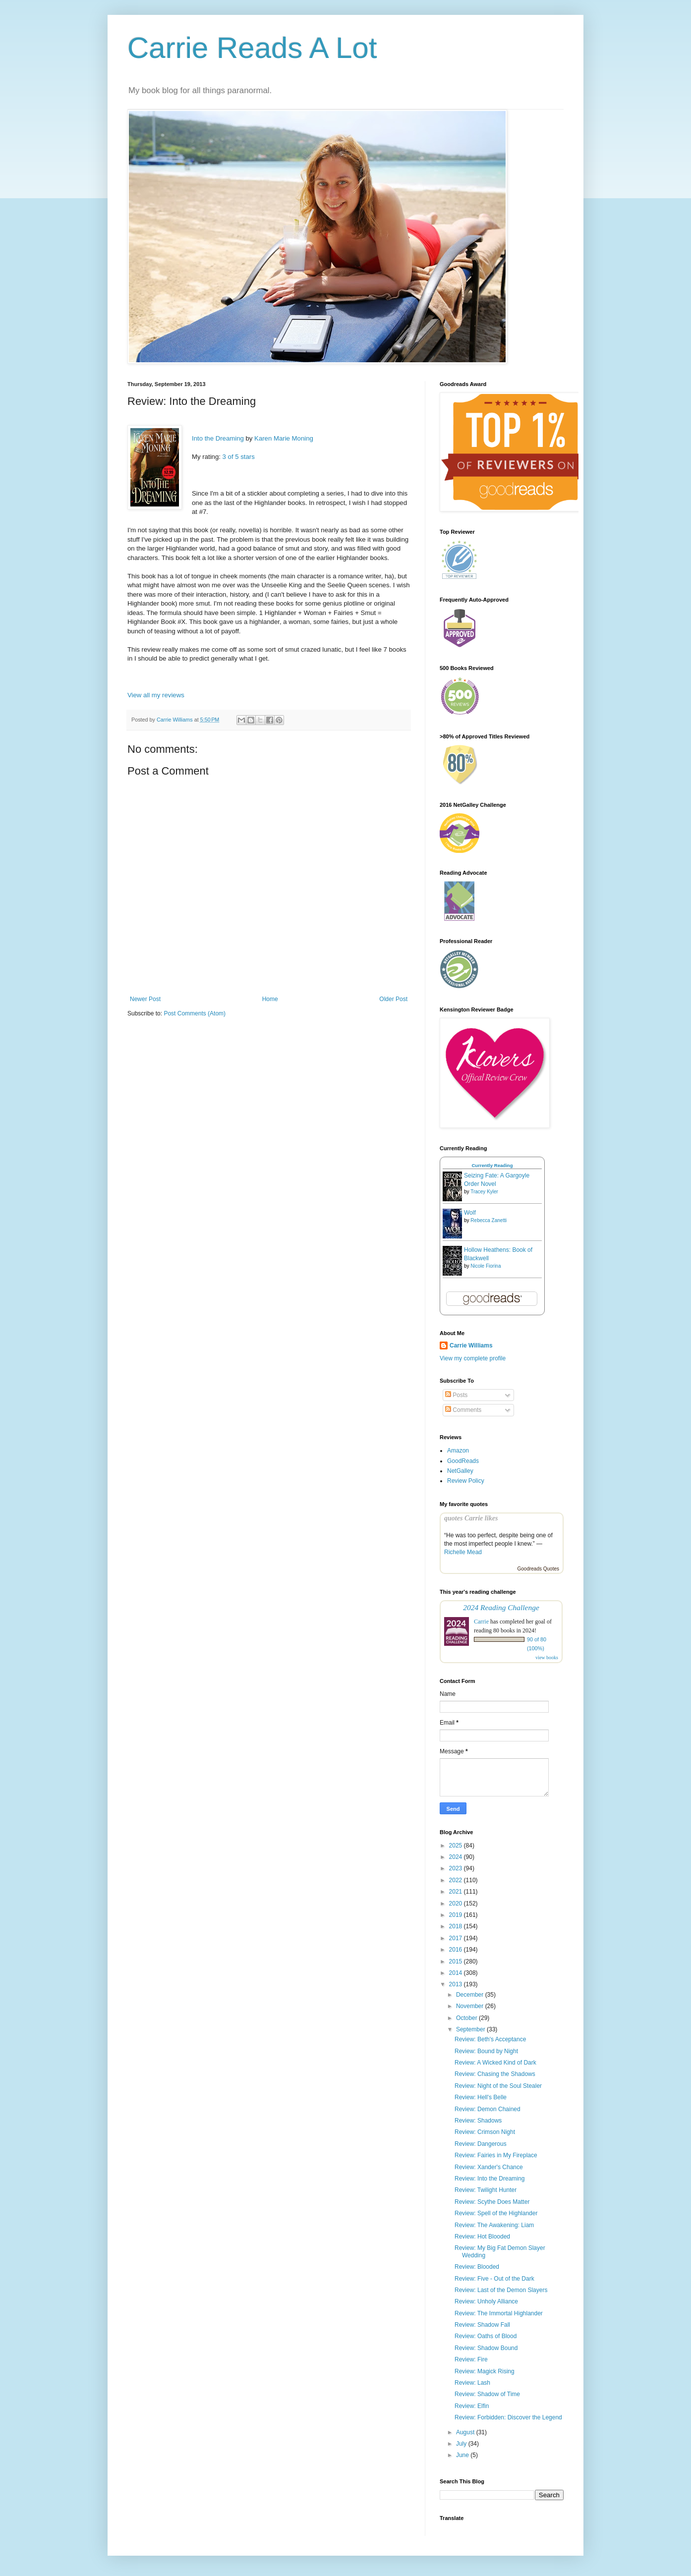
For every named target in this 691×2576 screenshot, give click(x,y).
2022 (456, 1880)
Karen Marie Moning (283, 438)
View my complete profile (473, 1358)
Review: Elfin (472, 2406)
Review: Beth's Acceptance (490, 2039)
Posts (456, 1395)
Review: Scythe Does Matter (492, 2201)
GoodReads (463, 1460)
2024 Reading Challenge (501, 1607)
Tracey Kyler (484, 1191)
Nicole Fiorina (485, 1266)
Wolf (470, 1212)
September (471, 2029)
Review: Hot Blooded (482, 2236)
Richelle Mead (463, 1552)
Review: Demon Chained (487, 2109)
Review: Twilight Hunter (486, 2189)
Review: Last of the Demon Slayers (501, 2290)
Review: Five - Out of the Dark (494, 2278)
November (470, 2006)
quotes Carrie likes (471, 1518)
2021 (456, 1891)
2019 (456, 1914)
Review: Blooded (477, 2266)
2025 (456, 1845)
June (463, 2455)
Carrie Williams (471, 1345)
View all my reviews (155, 695)
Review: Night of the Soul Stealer (498, 2085)
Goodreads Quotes (539, 1568)
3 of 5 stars (239, 456)
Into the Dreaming (218, 438)
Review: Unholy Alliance (486, 2301)
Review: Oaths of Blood (486, 2336)
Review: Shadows (478, 2120)
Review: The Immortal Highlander (499, 2313)
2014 (456, 1972)
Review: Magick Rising (485, 2371)
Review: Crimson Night (485, 2131)
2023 (456, 1868)
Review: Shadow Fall (482, 2324)
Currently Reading (492, 1165)
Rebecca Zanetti (488, 1220)
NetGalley (460, 1470)
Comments (463, 1409)
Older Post (393, 999)
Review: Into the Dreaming (489, 2178)
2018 (456, 1926)
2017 (456, 1938)
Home (270, 999)
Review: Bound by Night (486, 2051)
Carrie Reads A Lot (252, 47)
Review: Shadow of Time (487, 2394)
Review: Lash (472, 2382)
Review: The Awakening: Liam (494, 2225)
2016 (456, 1949)
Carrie (481, 1621)
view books (546, 1657)
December (470, 1994)
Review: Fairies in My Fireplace (496, 2155)
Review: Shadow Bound (486, 2348)
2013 (456, 1984)
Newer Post (145, 999)
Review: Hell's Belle (481, 2097)
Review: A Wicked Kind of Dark (495, 2062)
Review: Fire (471, 2359)
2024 (456, 1856)
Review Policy (465, 1480)
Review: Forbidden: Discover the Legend (508, 2417)
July (462, 2443)
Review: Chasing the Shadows (495, 2074)
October (467, 2018)
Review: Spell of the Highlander (496, 2213)
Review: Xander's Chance (489, 2167)
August (466, 2432)
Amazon (458, 1450)
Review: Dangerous (481, 2143)
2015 (456, 1961)
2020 (456, 1903)
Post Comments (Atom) (195, 1013)
